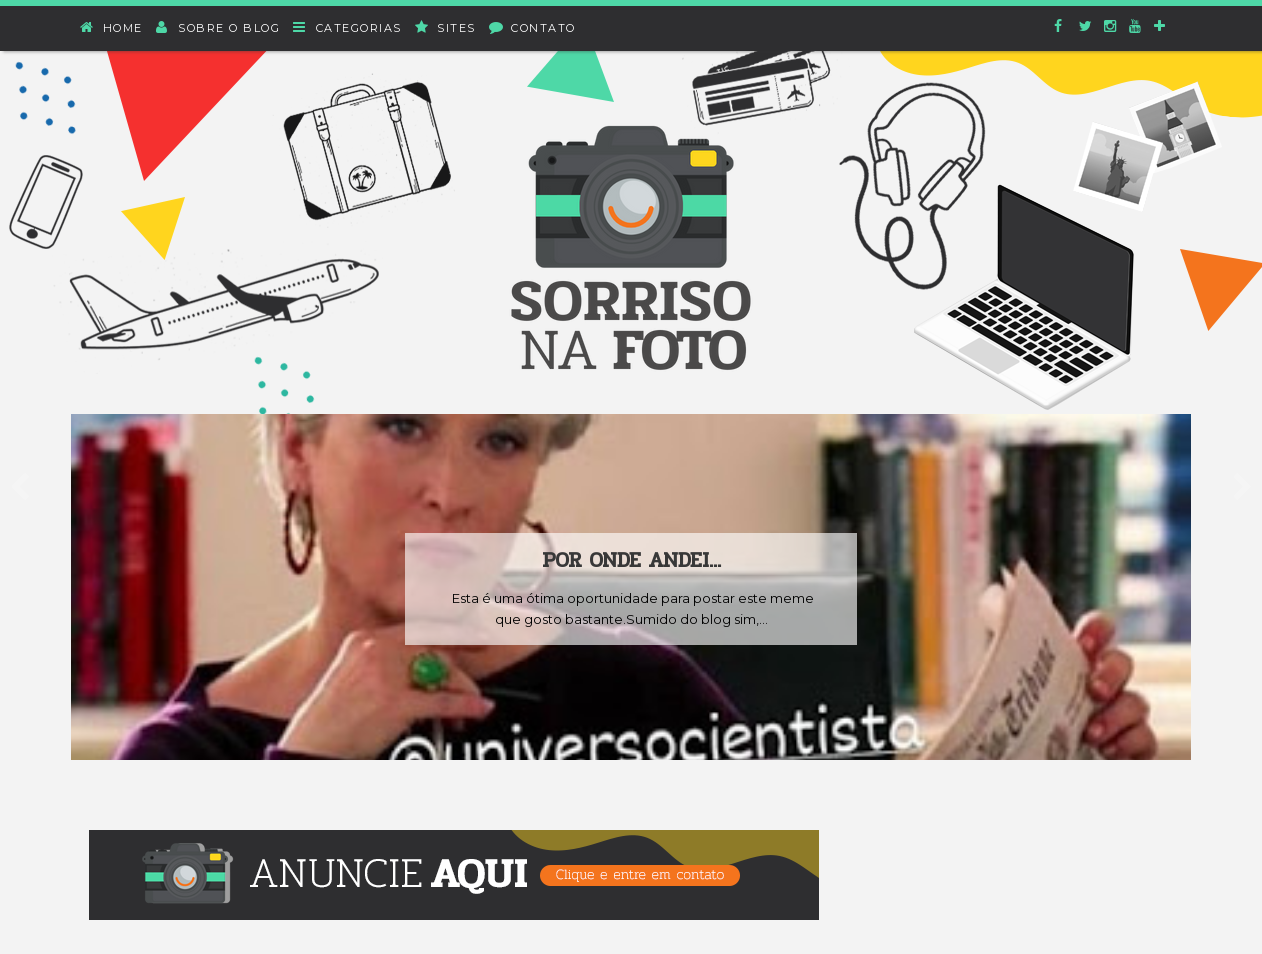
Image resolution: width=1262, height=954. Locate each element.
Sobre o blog (219, 27)
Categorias (348, 27)
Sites (446, 27)
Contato (533, 27)
